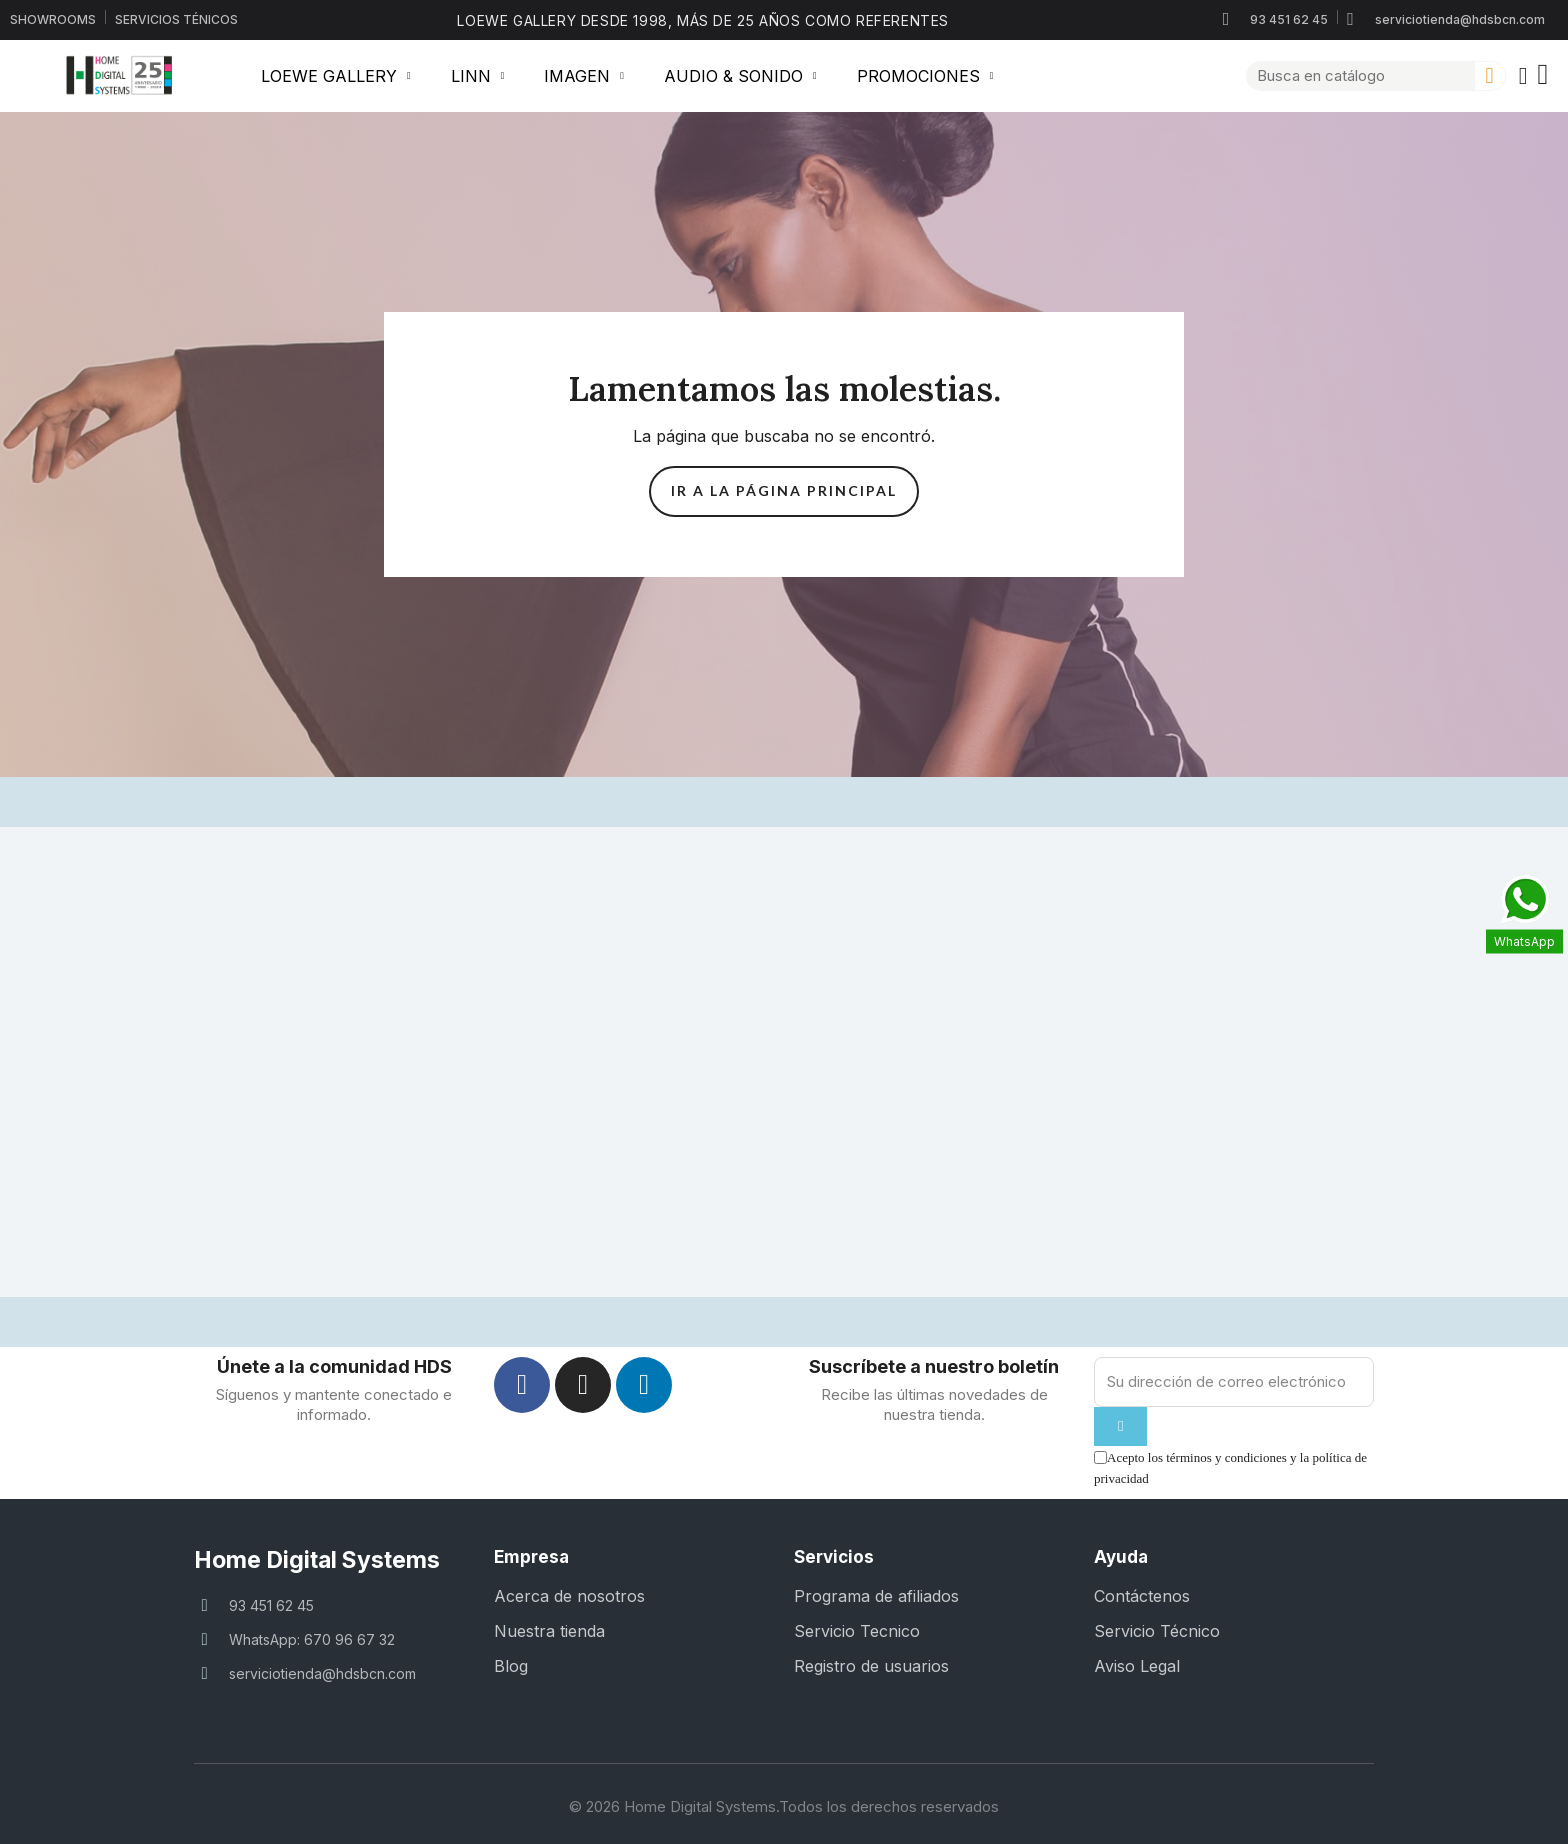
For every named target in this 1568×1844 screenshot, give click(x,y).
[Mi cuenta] (1523, 76)
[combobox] (1352, 76)
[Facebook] (522, 1385)
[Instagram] (583, 1385)
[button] (1545, 76)
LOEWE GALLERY (336, 76)
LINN (478, 76)
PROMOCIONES (925, 76)
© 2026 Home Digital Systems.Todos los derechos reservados (784, 1806)
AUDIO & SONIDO (740, 76)
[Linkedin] (644, 1385)
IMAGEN (584, 76)
